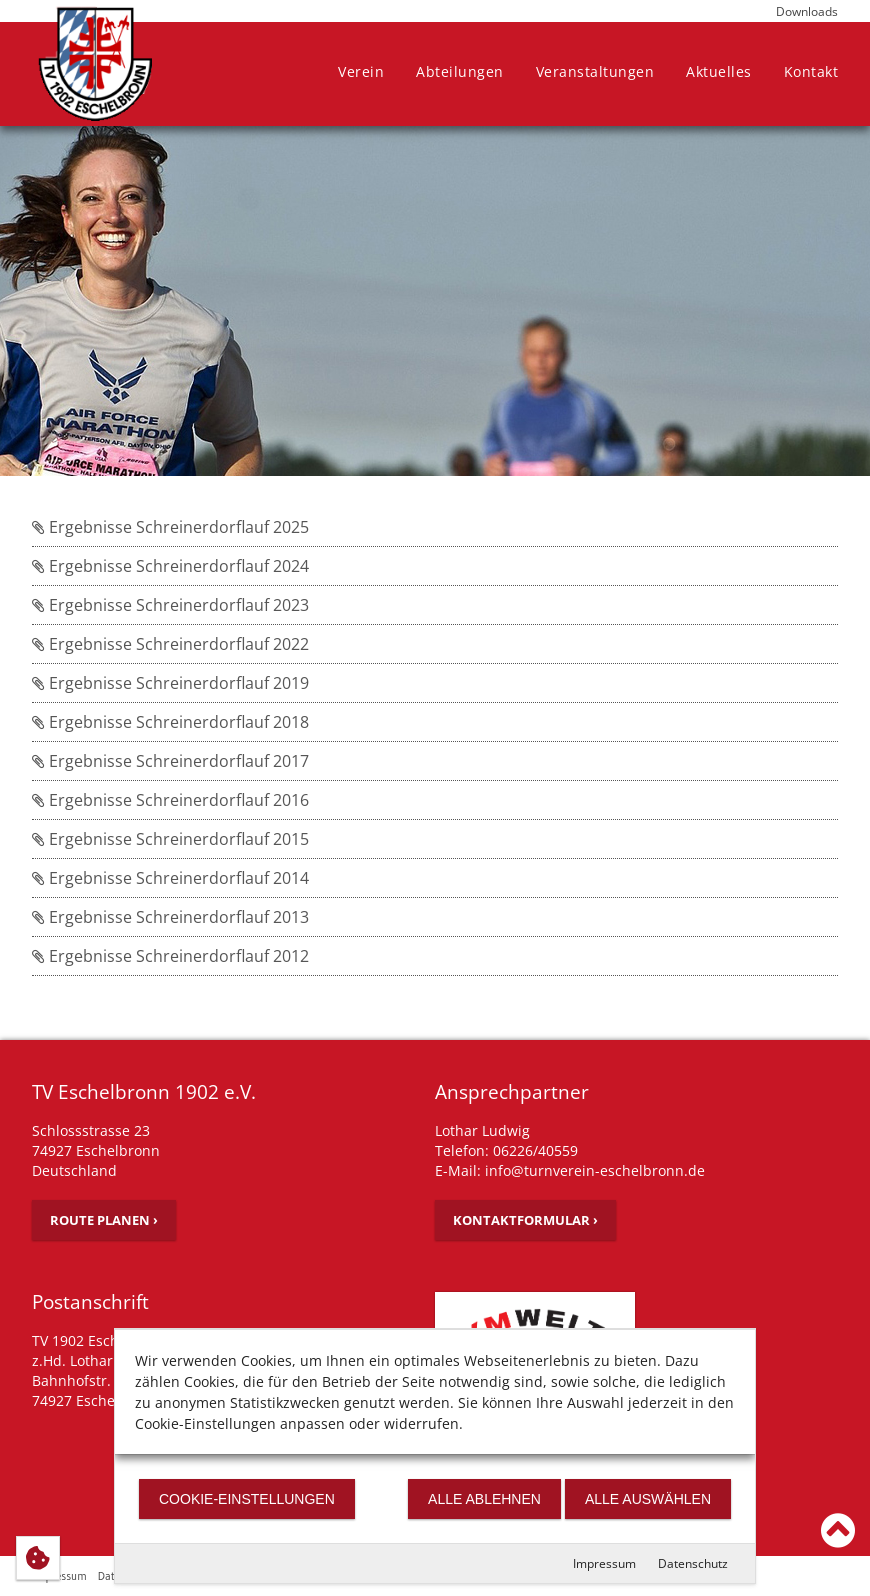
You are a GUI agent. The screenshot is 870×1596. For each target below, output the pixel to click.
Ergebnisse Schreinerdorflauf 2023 (170, 605)
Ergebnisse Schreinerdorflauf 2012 (170, 956)
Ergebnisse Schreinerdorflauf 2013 (170, 917)
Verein (361, 71)
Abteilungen (460, 71)
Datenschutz (693, 1563)
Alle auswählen (648, 1499)
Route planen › (104, 1220)
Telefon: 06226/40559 (506, 1150)
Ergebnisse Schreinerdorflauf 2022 (170, 644)
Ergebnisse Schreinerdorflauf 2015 (170, 839)
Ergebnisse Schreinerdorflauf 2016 (170, 800)
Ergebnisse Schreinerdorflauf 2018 (170, 722)
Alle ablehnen (484, 1499)
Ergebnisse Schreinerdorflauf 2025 (170, 527)
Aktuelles (719, 71)
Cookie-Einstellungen (247, 1499)
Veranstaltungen (595, 71)
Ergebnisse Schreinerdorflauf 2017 (170, 761)
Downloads (807, 11)
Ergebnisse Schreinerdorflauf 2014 (170, 878)
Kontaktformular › (525, 1220)
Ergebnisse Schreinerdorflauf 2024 (170, 566)
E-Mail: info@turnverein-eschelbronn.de (570, 1170)
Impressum (604, 1563)
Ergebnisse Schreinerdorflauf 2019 (170, 683)
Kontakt (811, 71)
